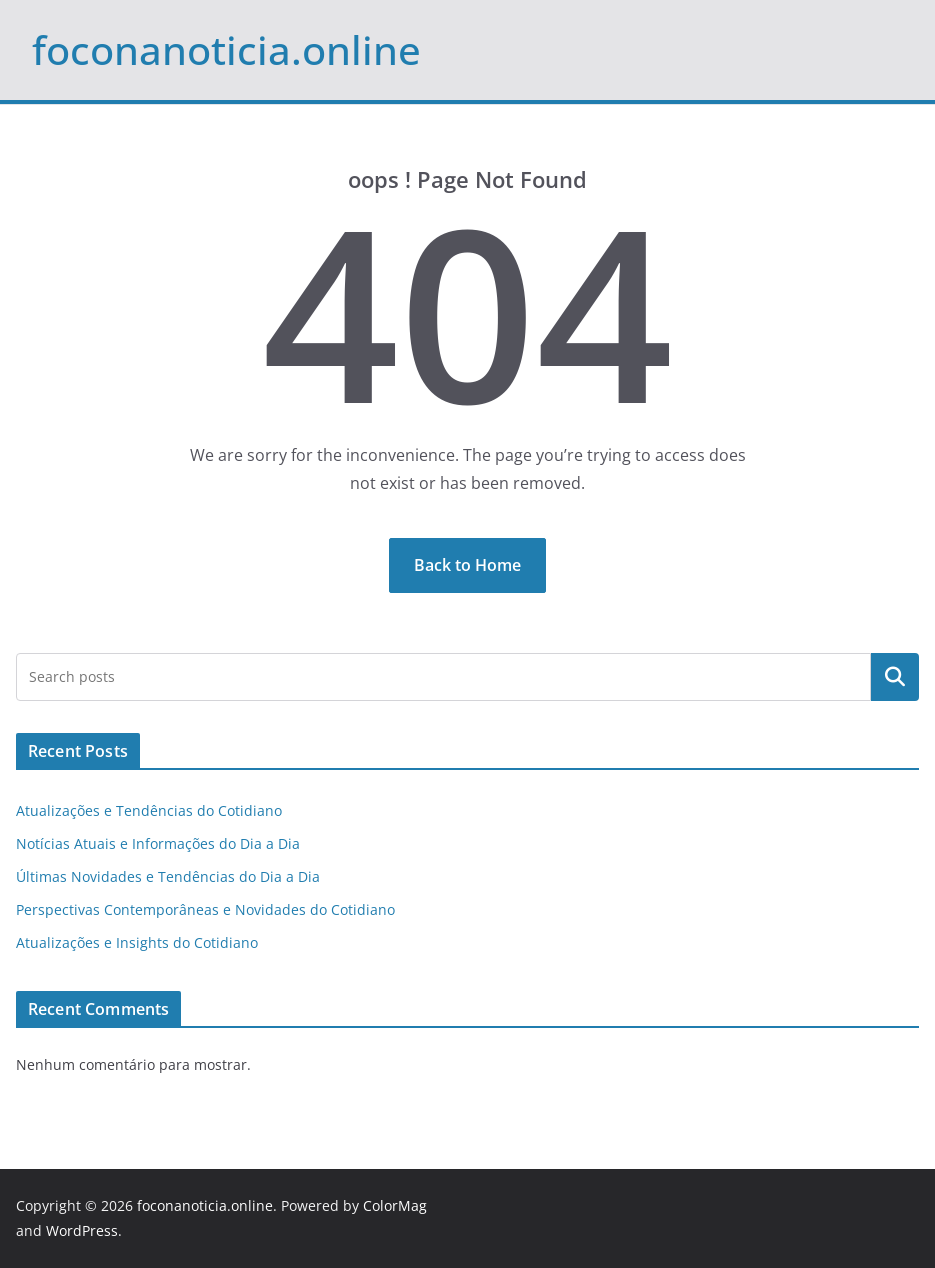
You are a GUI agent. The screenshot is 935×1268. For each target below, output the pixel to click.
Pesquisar (895, 677)
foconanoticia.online (226, 49)
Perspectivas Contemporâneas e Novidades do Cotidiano (205, 909)
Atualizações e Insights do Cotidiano (137, 942)
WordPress (82, 1230)
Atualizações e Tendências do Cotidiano (149, 810)
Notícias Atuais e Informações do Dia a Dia (158, 843)
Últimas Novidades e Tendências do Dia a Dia (168, 876)
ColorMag (395, 1205)
